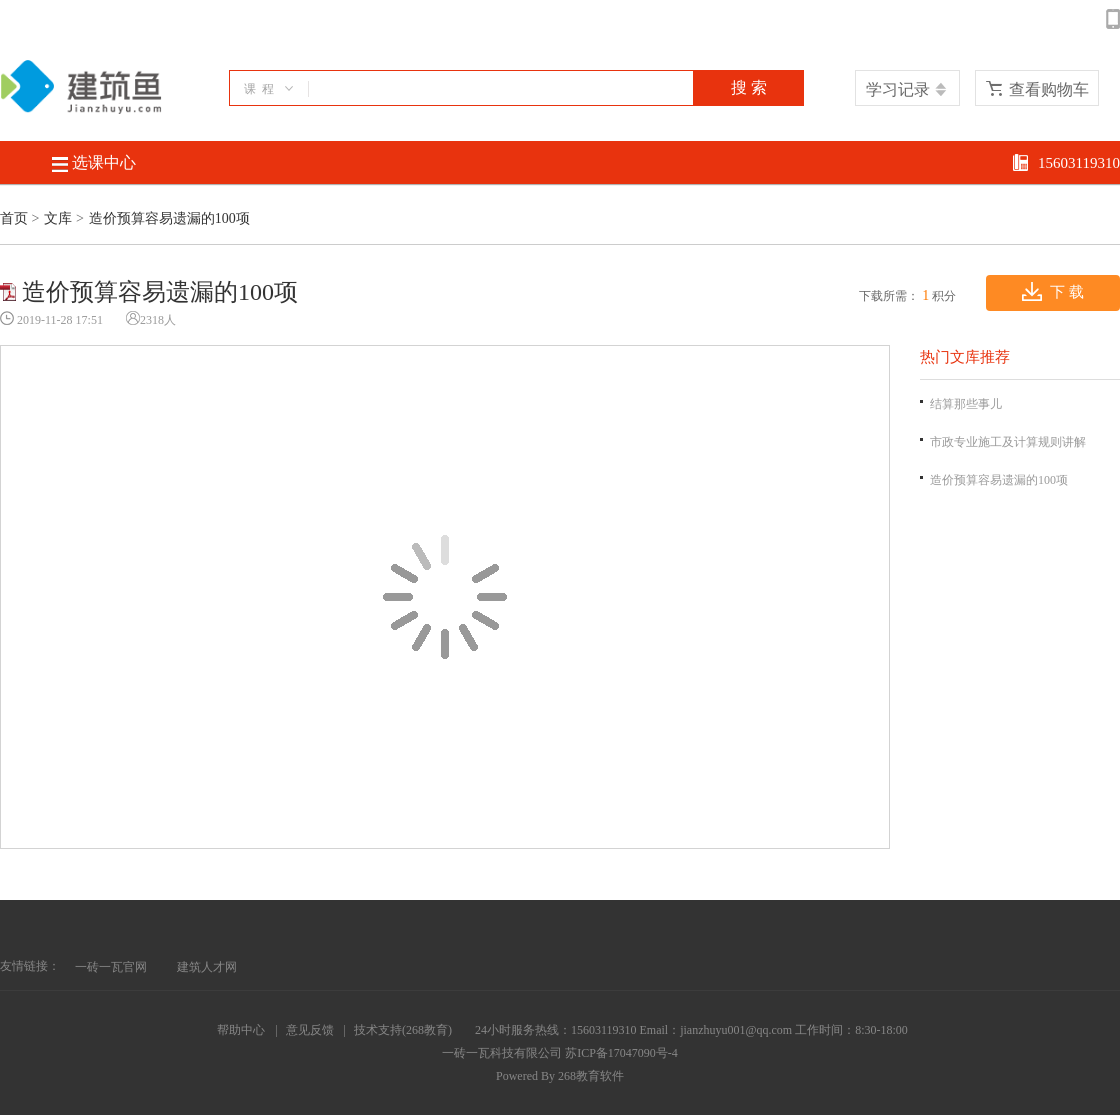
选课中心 (94, 162)
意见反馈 (310, 1030)
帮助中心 (241, 1030)
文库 (58, 218)
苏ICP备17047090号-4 (621, 1053)
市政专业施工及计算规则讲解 (1008, 442)
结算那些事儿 (966, 404)
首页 (14, 218)
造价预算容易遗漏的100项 (999, 480)
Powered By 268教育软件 (560, 1076)
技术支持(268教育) (403, 1030)
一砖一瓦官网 (111, 967)
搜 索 (749, 87)
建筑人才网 (207, 967)
